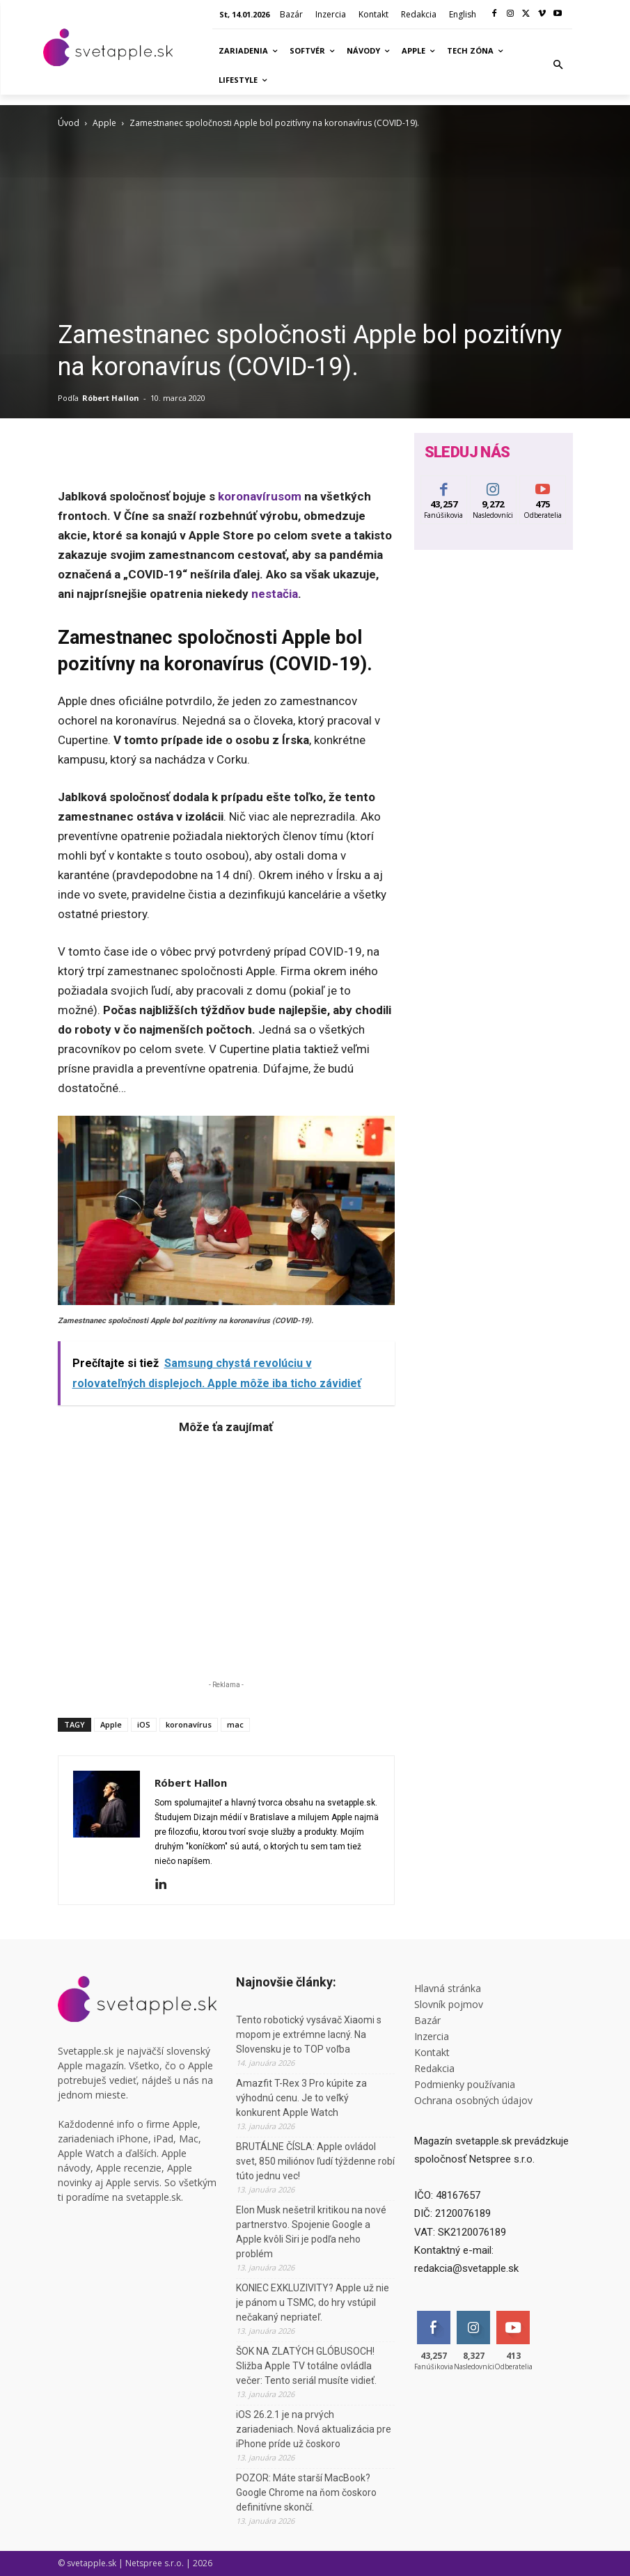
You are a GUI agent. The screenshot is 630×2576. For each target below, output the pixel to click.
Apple (104, 123)
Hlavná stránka (447, 1988)
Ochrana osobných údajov (473, 2100)
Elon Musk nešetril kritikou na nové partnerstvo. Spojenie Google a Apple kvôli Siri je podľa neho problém (311, 2231)
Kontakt (432, 2052)
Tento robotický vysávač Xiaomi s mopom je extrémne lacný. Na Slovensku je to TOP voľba (308, 2034)
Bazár (427, 2020)
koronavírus (189, 1724)
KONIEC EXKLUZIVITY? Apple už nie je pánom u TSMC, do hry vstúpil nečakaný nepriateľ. (312, 2302)
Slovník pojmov (448, 2004)
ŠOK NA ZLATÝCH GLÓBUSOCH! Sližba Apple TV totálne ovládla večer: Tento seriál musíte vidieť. (306, 2366)
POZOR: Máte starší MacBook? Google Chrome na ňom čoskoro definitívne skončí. (306, 2492)
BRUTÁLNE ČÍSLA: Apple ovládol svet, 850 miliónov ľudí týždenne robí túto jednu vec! (315, 2161)
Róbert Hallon (110, 398)
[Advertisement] (226, 1554)
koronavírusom (259, 496)
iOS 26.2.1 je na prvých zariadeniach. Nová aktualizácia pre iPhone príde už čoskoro (313, 2429)
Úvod (68, 123)
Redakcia (434, 2068)
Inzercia (431, 2036)
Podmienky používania (464, 2084)
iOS (143, 1724)
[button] (557, 65)
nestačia (274, 594)
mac (235, 1724)
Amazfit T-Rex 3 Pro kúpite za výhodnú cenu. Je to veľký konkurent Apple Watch (301, 2098)
